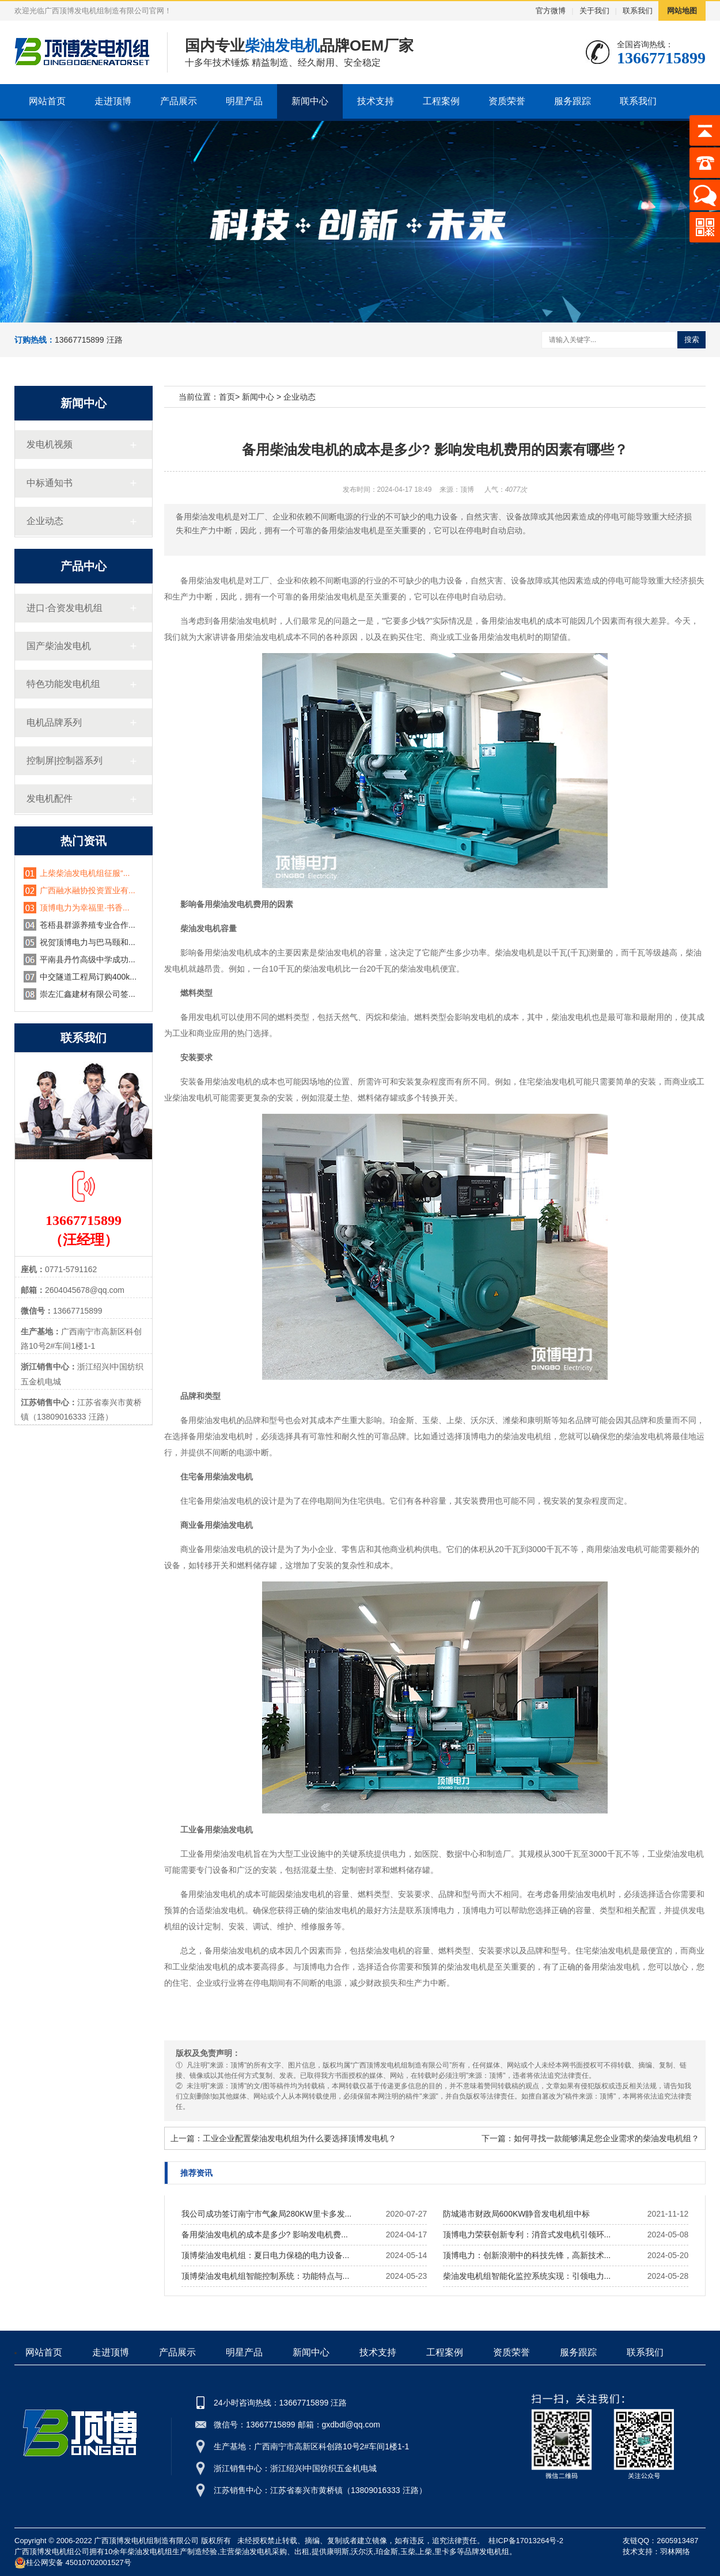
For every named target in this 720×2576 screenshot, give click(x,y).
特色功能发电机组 (63, 684)
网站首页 (47, 101)
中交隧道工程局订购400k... (88, 976)
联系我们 (638, 10)
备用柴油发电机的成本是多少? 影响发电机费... (264, 2234)
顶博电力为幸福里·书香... (85, 907)
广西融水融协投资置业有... (87, 890)
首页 (227, 396)
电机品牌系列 (54, 722)
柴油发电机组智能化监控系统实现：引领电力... (527, 2276)
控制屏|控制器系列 (64, 760)
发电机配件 (49, 798)
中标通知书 (49, 483)
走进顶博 (112, 101)
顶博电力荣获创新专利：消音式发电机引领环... (527, 2234)
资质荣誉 (506, 101)
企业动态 (44, 521)
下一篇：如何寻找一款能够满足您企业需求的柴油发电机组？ (590, 2138)
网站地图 (682, 10)
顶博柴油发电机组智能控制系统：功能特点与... (265, 2276)
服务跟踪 (572, 101)
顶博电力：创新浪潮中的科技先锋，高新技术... (527, 2255)
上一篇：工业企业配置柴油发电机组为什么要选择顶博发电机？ (283, 2138)
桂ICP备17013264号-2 (525, 2540)
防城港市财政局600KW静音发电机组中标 (516, 2213)
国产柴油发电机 (58, 646)
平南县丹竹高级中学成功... (87, 959)
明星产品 (244, 101)
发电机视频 (49, 444)
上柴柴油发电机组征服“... (85, 873)
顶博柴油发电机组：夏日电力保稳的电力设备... (265, 2255)
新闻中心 (309, 101)
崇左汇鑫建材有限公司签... (87, 994)
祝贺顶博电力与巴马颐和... (87, 942)
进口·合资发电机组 (64, 608)
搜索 (691, 339)
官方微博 (551, 10)
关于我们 (594, 10)
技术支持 (375, 101)
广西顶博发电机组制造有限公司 (146, 2540)
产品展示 (178, 101)
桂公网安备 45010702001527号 (72, 2563)
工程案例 (441, 101)
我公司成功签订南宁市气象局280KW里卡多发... (266, 2213)
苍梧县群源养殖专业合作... (87, 925)
